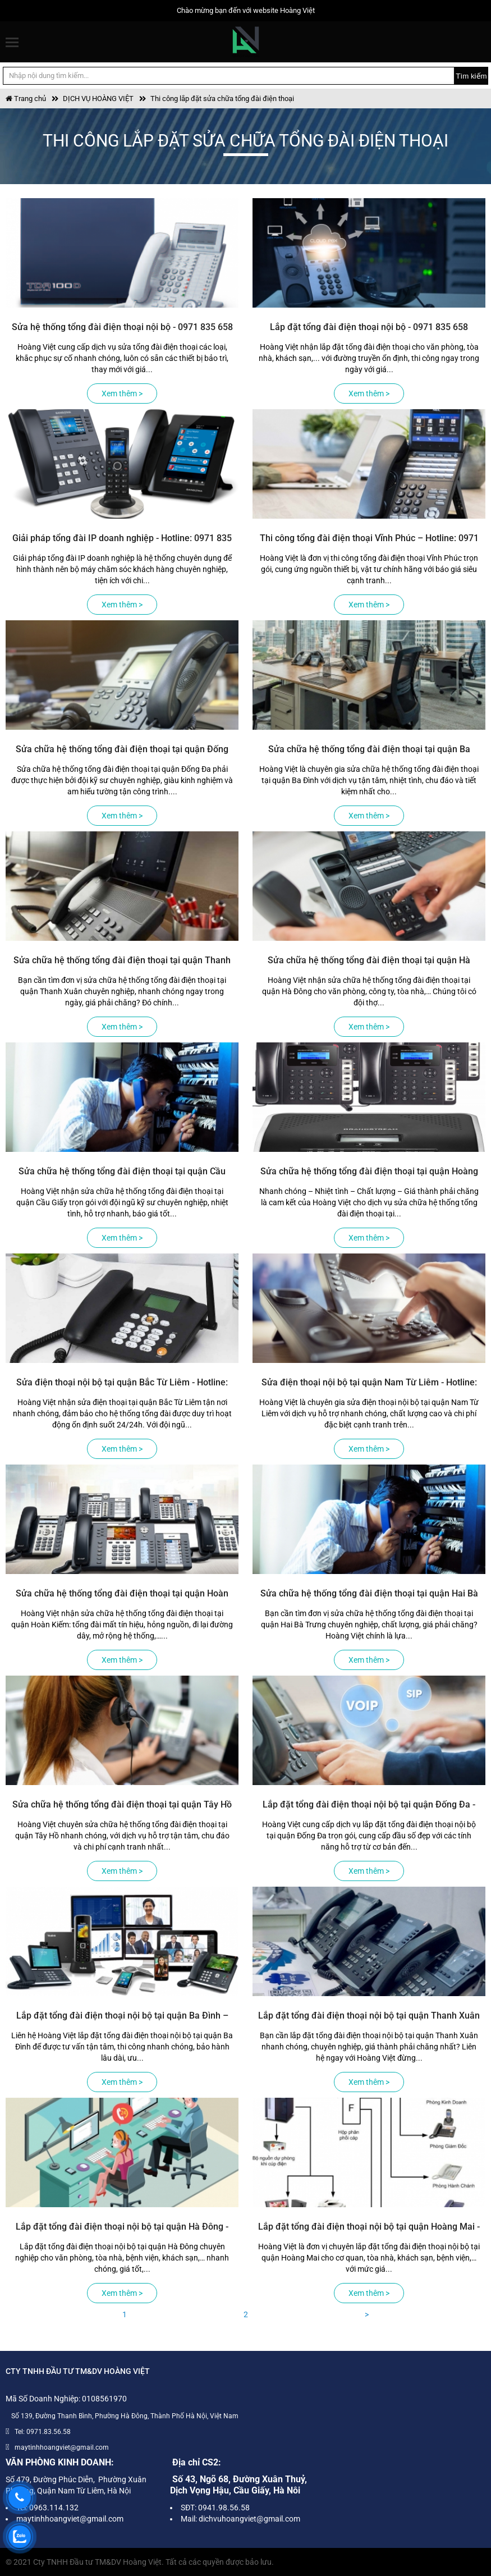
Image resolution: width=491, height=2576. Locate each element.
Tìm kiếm (471, 76)
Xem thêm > (122, 393)
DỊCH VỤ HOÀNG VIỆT (98, 98)
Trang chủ (26, 98)
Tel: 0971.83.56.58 (43, 2432)
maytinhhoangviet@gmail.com (62, 2447)
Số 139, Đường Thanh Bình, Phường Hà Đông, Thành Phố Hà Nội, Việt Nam (124, 2416)
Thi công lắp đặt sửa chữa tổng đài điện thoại (222, 98)
